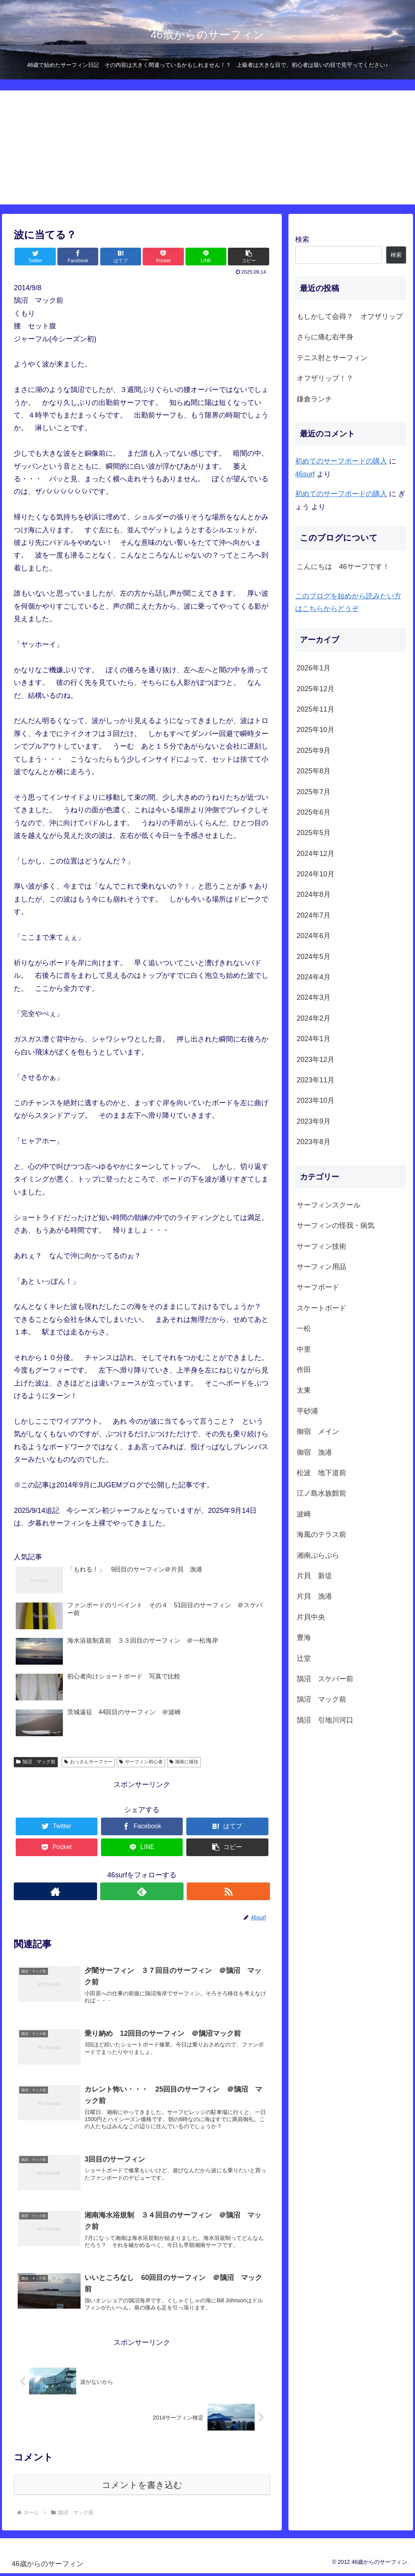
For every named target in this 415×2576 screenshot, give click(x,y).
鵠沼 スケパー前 (325, 1679)
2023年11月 (315, 1080)
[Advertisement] (207, 149)
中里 (304, 1349)
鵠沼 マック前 (35, 1762)
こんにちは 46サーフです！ (343, 566)
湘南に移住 (184, 1762)
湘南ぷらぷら (318, 1555)
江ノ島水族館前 (321, 1493)
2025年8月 (314, 771)
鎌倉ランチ (314, 399)
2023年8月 (314, 1142)
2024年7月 (314, 915)
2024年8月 (314, 894)
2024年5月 (314, 956)
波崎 (304, 1514)
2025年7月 (314, 792)
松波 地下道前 (321, 1473)
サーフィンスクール (328, 1205)
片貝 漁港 (314, 1596)
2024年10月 (315, 874)
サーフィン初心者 (141, 1762)
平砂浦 (307, 1411)
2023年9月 (314, 1121)
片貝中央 (311, 1617)
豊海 (304, 1637)
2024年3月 (314, 997)
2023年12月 (315, 1060)
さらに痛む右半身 (325, 337)
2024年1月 (314, 1039)
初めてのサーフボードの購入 (341, 461)
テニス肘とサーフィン (332, 358)
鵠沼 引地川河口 (325, 1720)
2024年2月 (314, 1018)
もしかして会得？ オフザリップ (350, 316)
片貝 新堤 (314, 1576)
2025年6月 (314, 812)
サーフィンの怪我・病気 (336, 1225)
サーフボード (318, 1287)
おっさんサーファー (88, 1762)
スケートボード (321, 1308)
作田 (304, 1370)
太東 (304, 1390)
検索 (302, 239)
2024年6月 (314, 936)
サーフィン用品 (321, 1267)
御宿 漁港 (314, 1452)
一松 (304, 1328)
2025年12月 (315, 689)
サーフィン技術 (321, 1246)
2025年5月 (314, 833)
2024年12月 (315, 853)
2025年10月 (315, 730)
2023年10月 (315, 1100)
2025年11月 (315, 709)
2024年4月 (314, 977)
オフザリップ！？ (325, 378)
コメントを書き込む (142, 2488)
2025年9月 (314, 750)
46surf (305, 474)
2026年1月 (314, 668)
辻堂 (304, 1658)
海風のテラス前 (321, 1534)
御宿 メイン (318, 1431)
